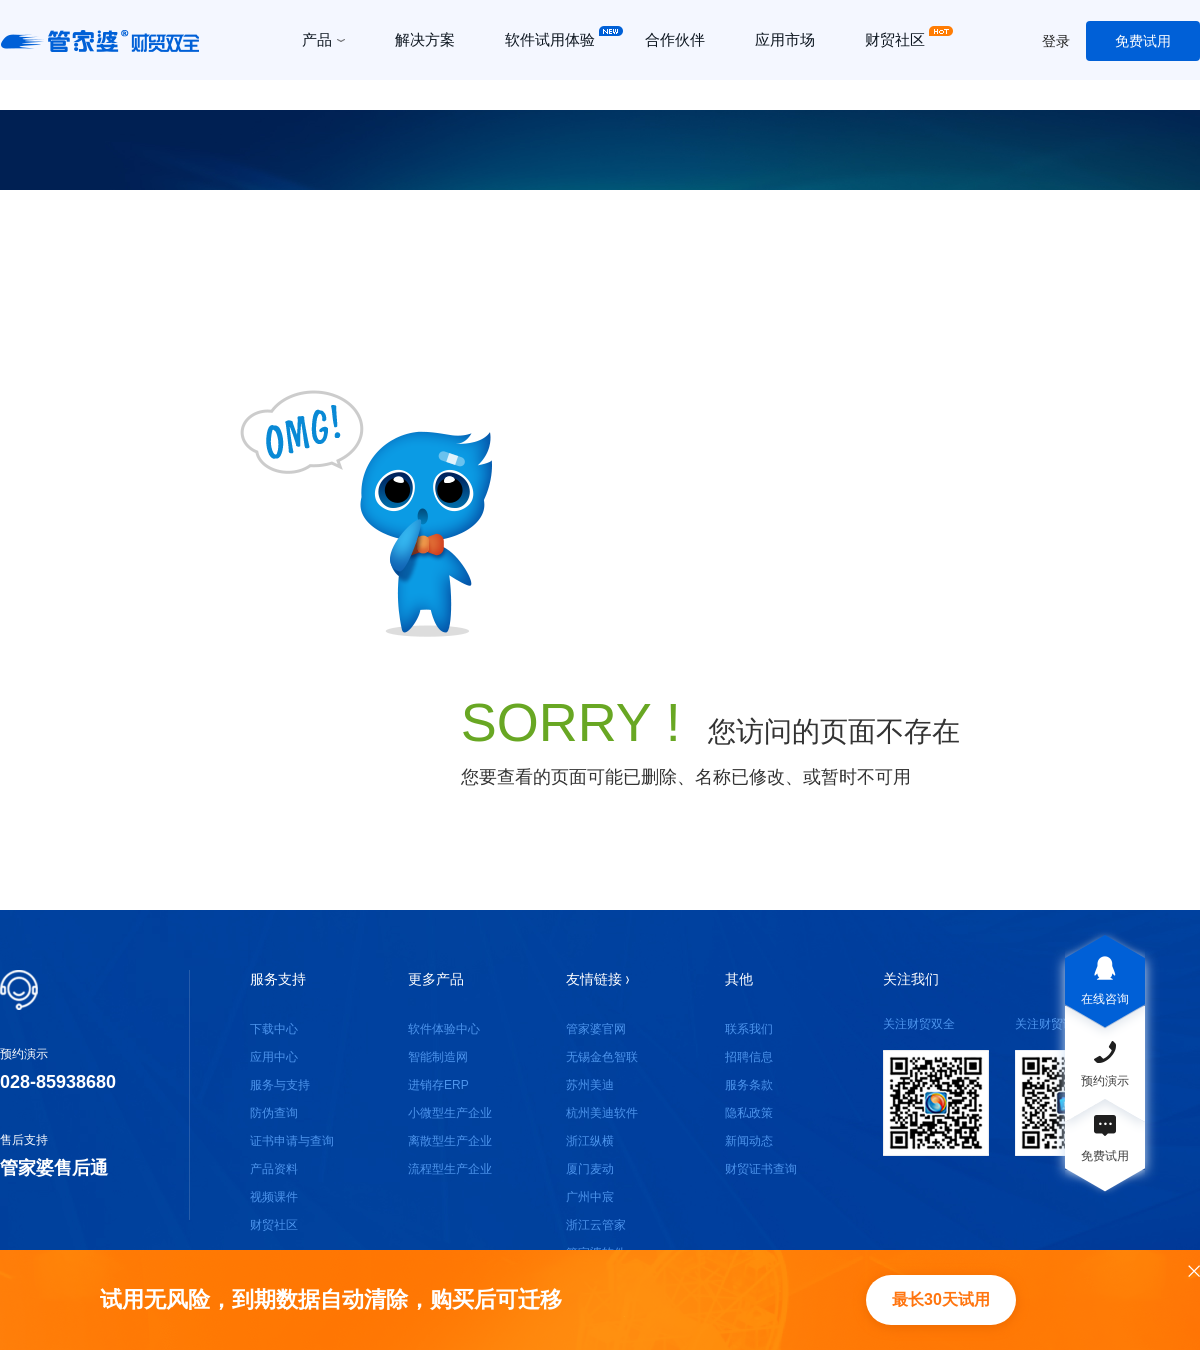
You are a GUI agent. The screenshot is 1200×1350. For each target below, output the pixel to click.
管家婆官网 (596, 1029)
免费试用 (1143, 41)
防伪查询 (274, 1113)
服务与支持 (280, 1085)
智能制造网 (438, 1057)
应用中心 (274, 1057)
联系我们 (749, 1029)
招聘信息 (749, 1057)
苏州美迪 (590, 1085)
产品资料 (274, 1169)
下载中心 (274, 1029)
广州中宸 (590, 1197)
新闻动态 (749, 1141)
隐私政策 (749, 1113)
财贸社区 (274, 1225)
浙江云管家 (596, 1225)
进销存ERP (438, 1085)
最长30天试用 (941, 1299)
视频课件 (274, 1197)
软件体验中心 (444, 1029)
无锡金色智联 (602, 1057)
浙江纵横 (590, 1141)
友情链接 (597, 979)
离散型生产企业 (450, 1141)
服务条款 (749, 1085)
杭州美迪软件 (602, 1113)
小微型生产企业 (450, 1113)
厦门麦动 (590, 1169)
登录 (1056, 41)
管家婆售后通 (54, 1168)
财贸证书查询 (761, 1169)
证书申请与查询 (292, 1141)
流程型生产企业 (450, 1169)
